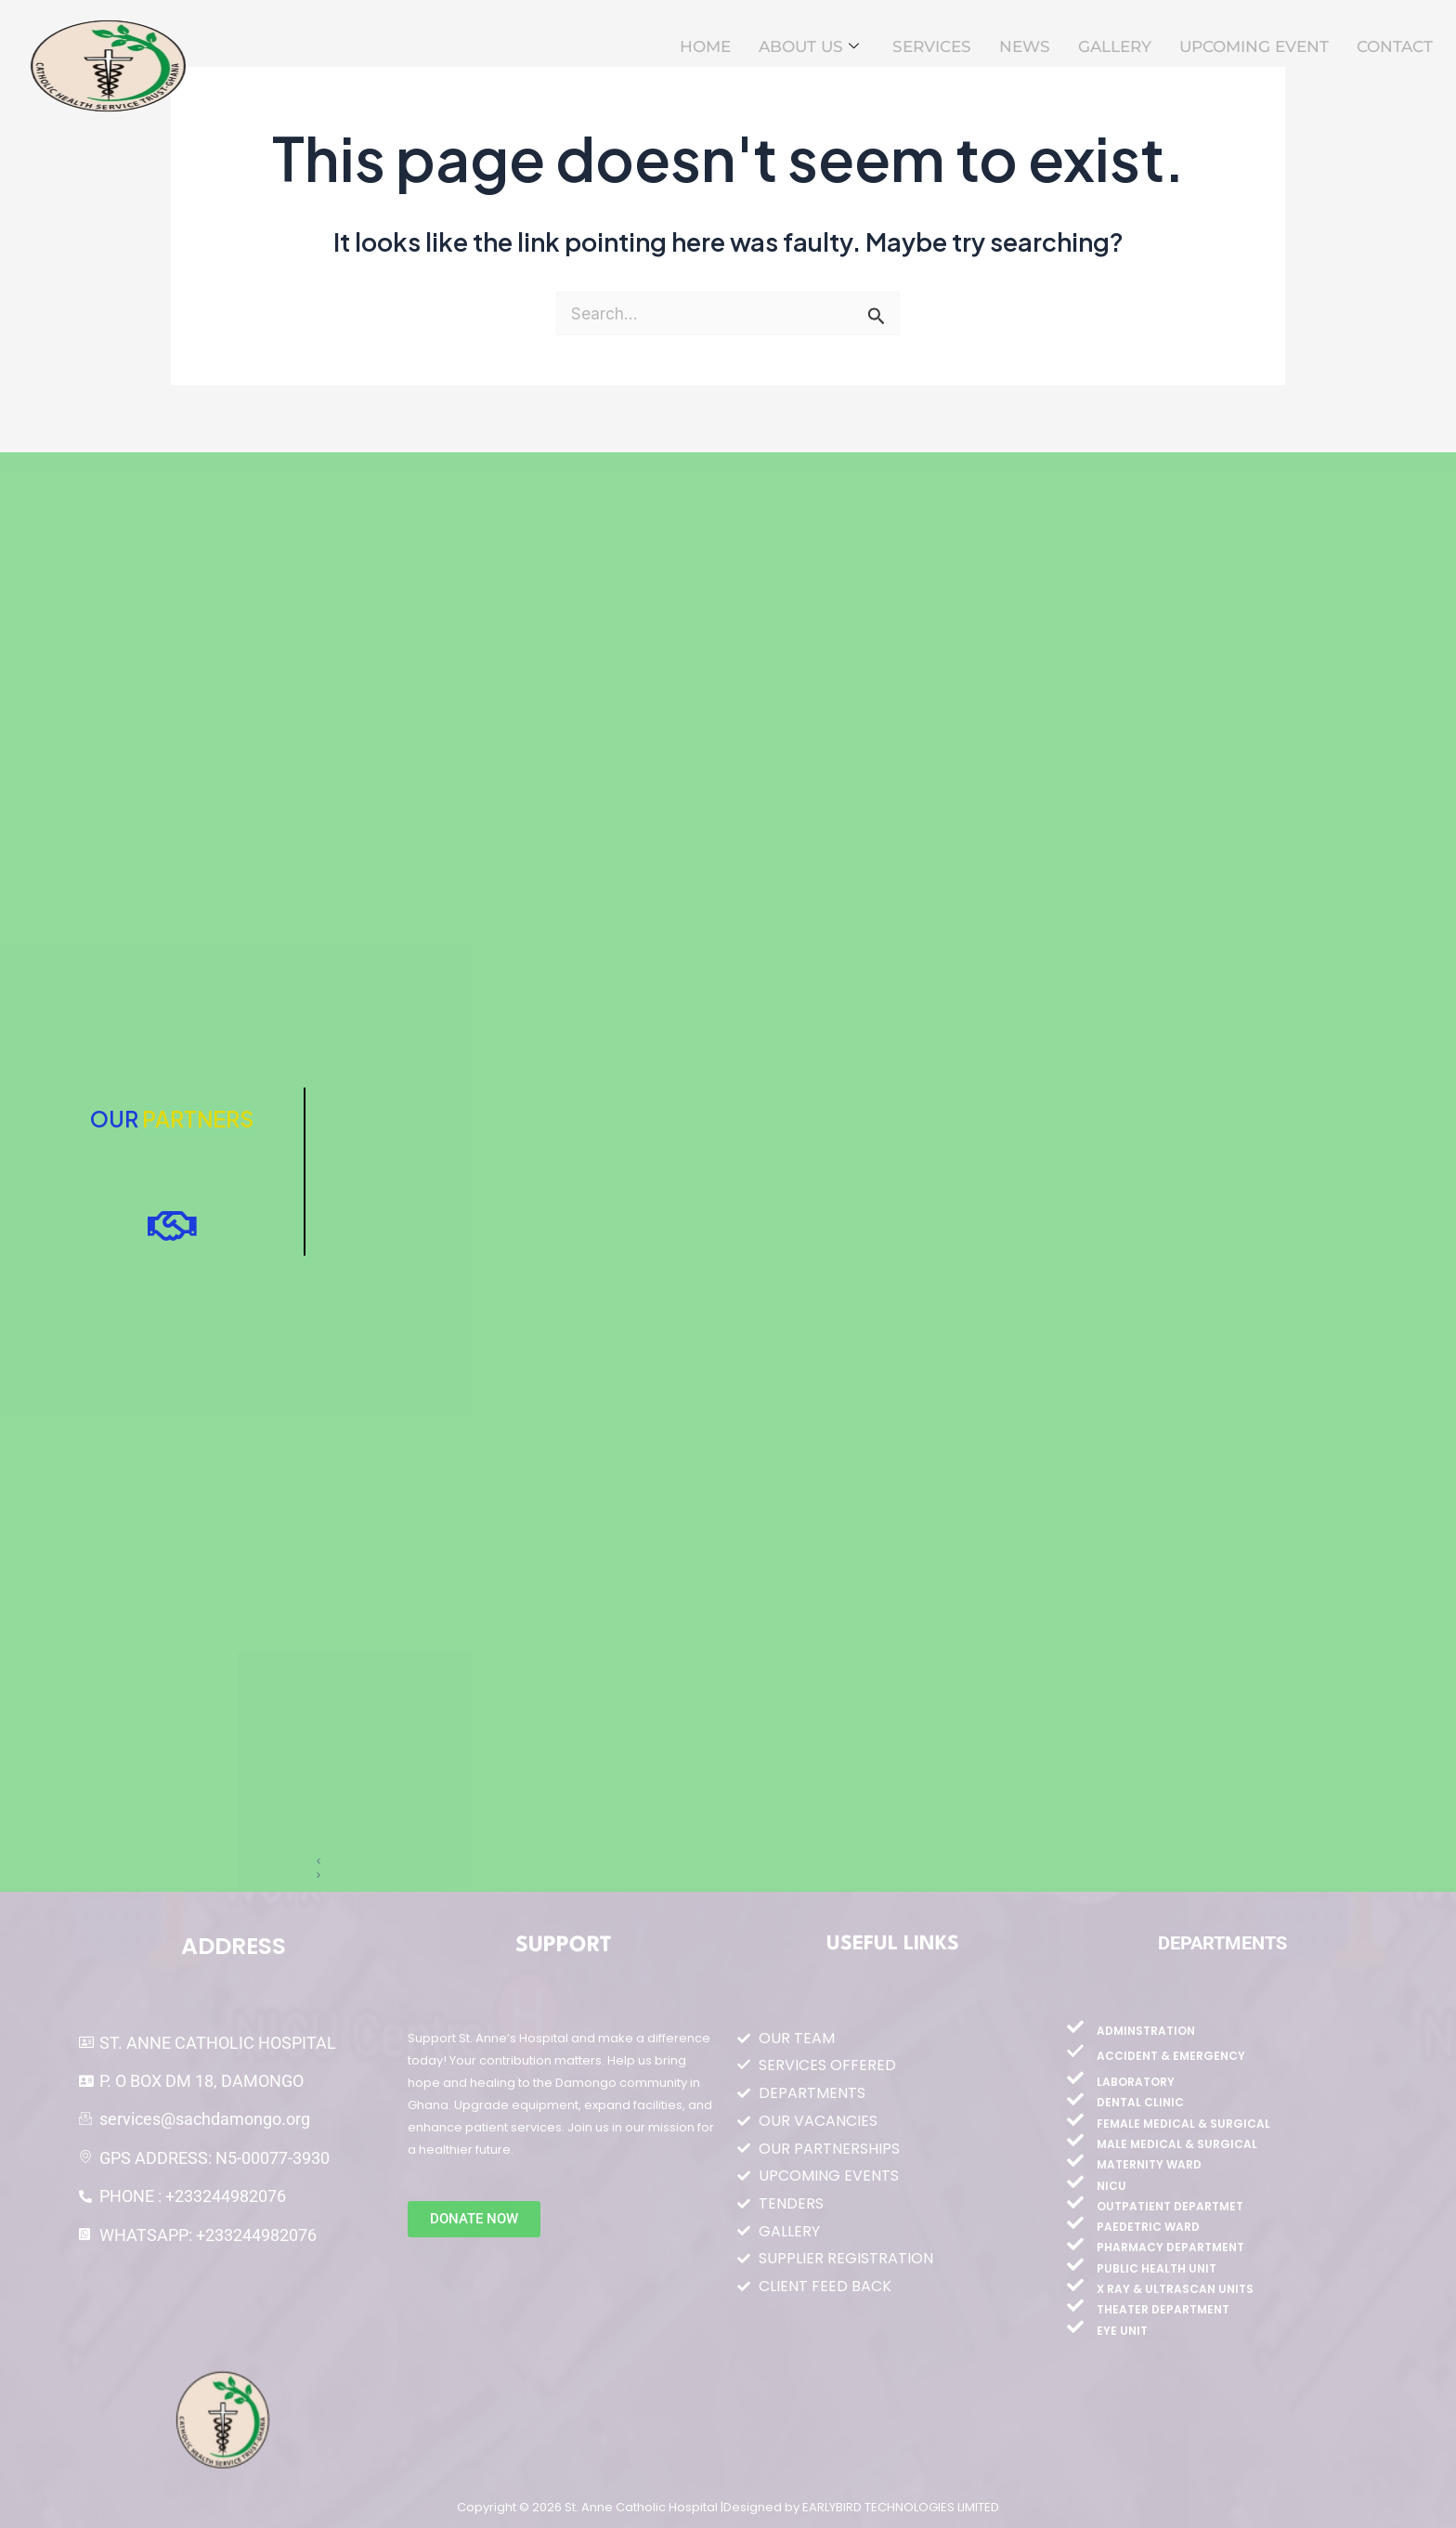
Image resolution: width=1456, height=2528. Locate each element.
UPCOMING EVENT (1254, 46)
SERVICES (931, 46)
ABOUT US (809, 47)
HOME (705, 46)
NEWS (1024, 46)
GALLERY (1114, 46)
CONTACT (1395, 46)
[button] (857, 1862)
